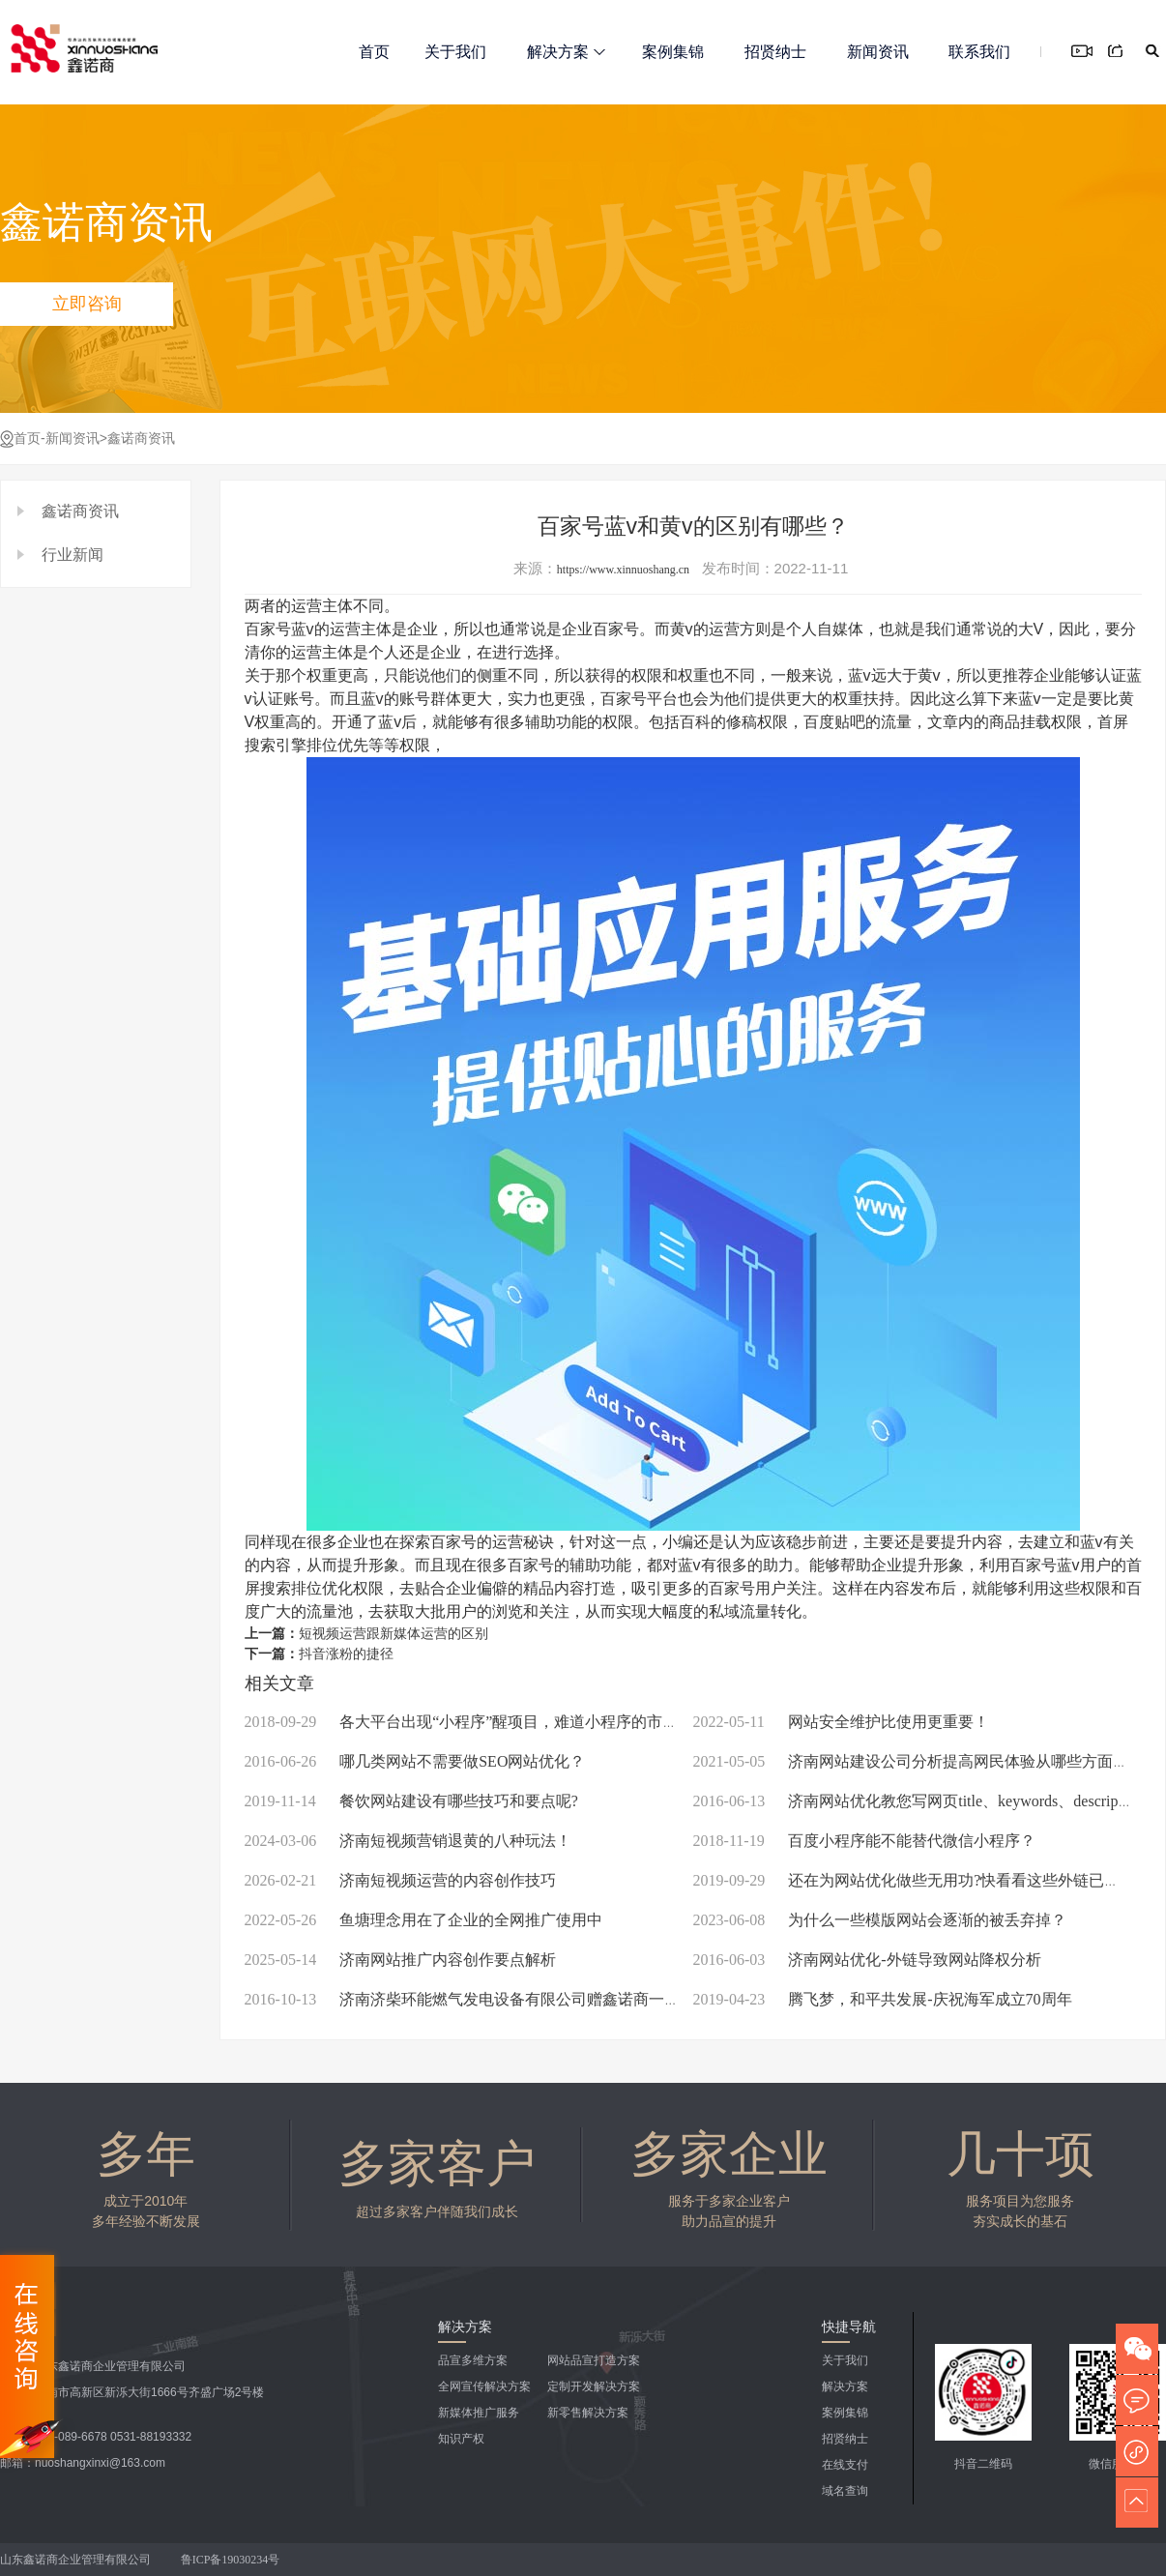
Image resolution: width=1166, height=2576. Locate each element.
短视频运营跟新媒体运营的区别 (393, 1633)
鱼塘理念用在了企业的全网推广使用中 (424, 1920)
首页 (374, 52)
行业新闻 (72, 554)
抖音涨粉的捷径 (346, 1654)
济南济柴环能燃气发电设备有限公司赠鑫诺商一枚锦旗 (478, 1999)
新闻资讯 (878, 52)
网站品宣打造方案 (593, 2360)
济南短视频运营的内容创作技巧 (401, 1880)
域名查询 (845, 2491)
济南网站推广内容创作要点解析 (401, 1959)
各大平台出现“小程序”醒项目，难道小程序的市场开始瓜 (485, 1721)
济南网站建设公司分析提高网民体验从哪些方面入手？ (926, 1761)
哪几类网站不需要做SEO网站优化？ (415, 1761)
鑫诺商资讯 (141, 438)
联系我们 (979, 52)
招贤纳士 (775, 52)
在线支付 (845, 2465)
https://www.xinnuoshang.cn (623, 569)
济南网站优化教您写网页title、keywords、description (918, 1801)
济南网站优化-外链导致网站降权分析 (867, 1959)
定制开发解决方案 (593, 2386)
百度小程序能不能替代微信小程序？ (864, 1840)
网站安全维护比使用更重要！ (841, 1721)
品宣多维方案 (473, 2360)
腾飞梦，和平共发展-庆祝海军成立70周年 (882, 1999)
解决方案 (566, 52)
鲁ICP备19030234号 (232, 2559)
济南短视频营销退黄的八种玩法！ (408, 1840)
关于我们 (455, 52)
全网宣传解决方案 (484, 2386)
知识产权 (461, 2438)
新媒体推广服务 (478, 2412)
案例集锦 (673, 52)
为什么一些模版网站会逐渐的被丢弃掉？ (880, 1920)
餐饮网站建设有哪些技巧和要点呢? (411, 1801)
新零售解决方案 (587, 2412)
